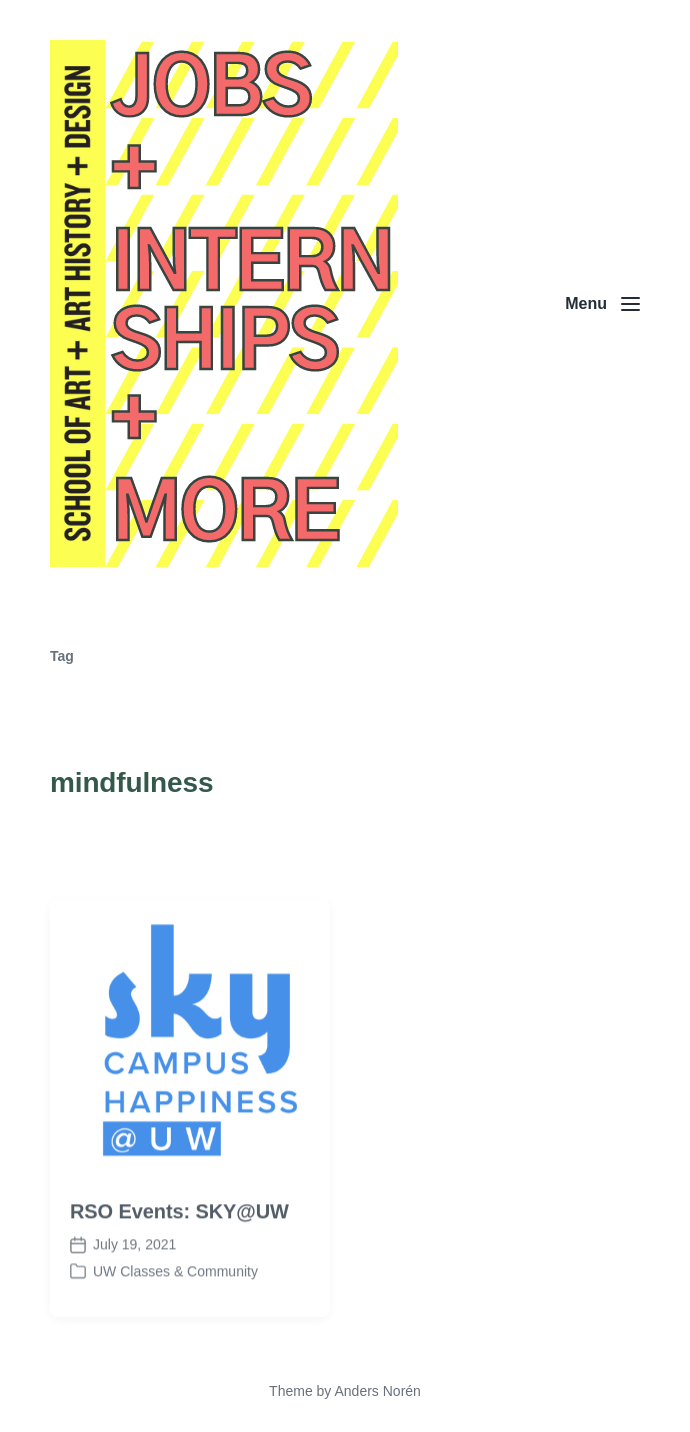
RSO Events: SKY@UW (179, 1227)
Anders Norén (377, 1391)
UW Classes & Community (175, 1287)
